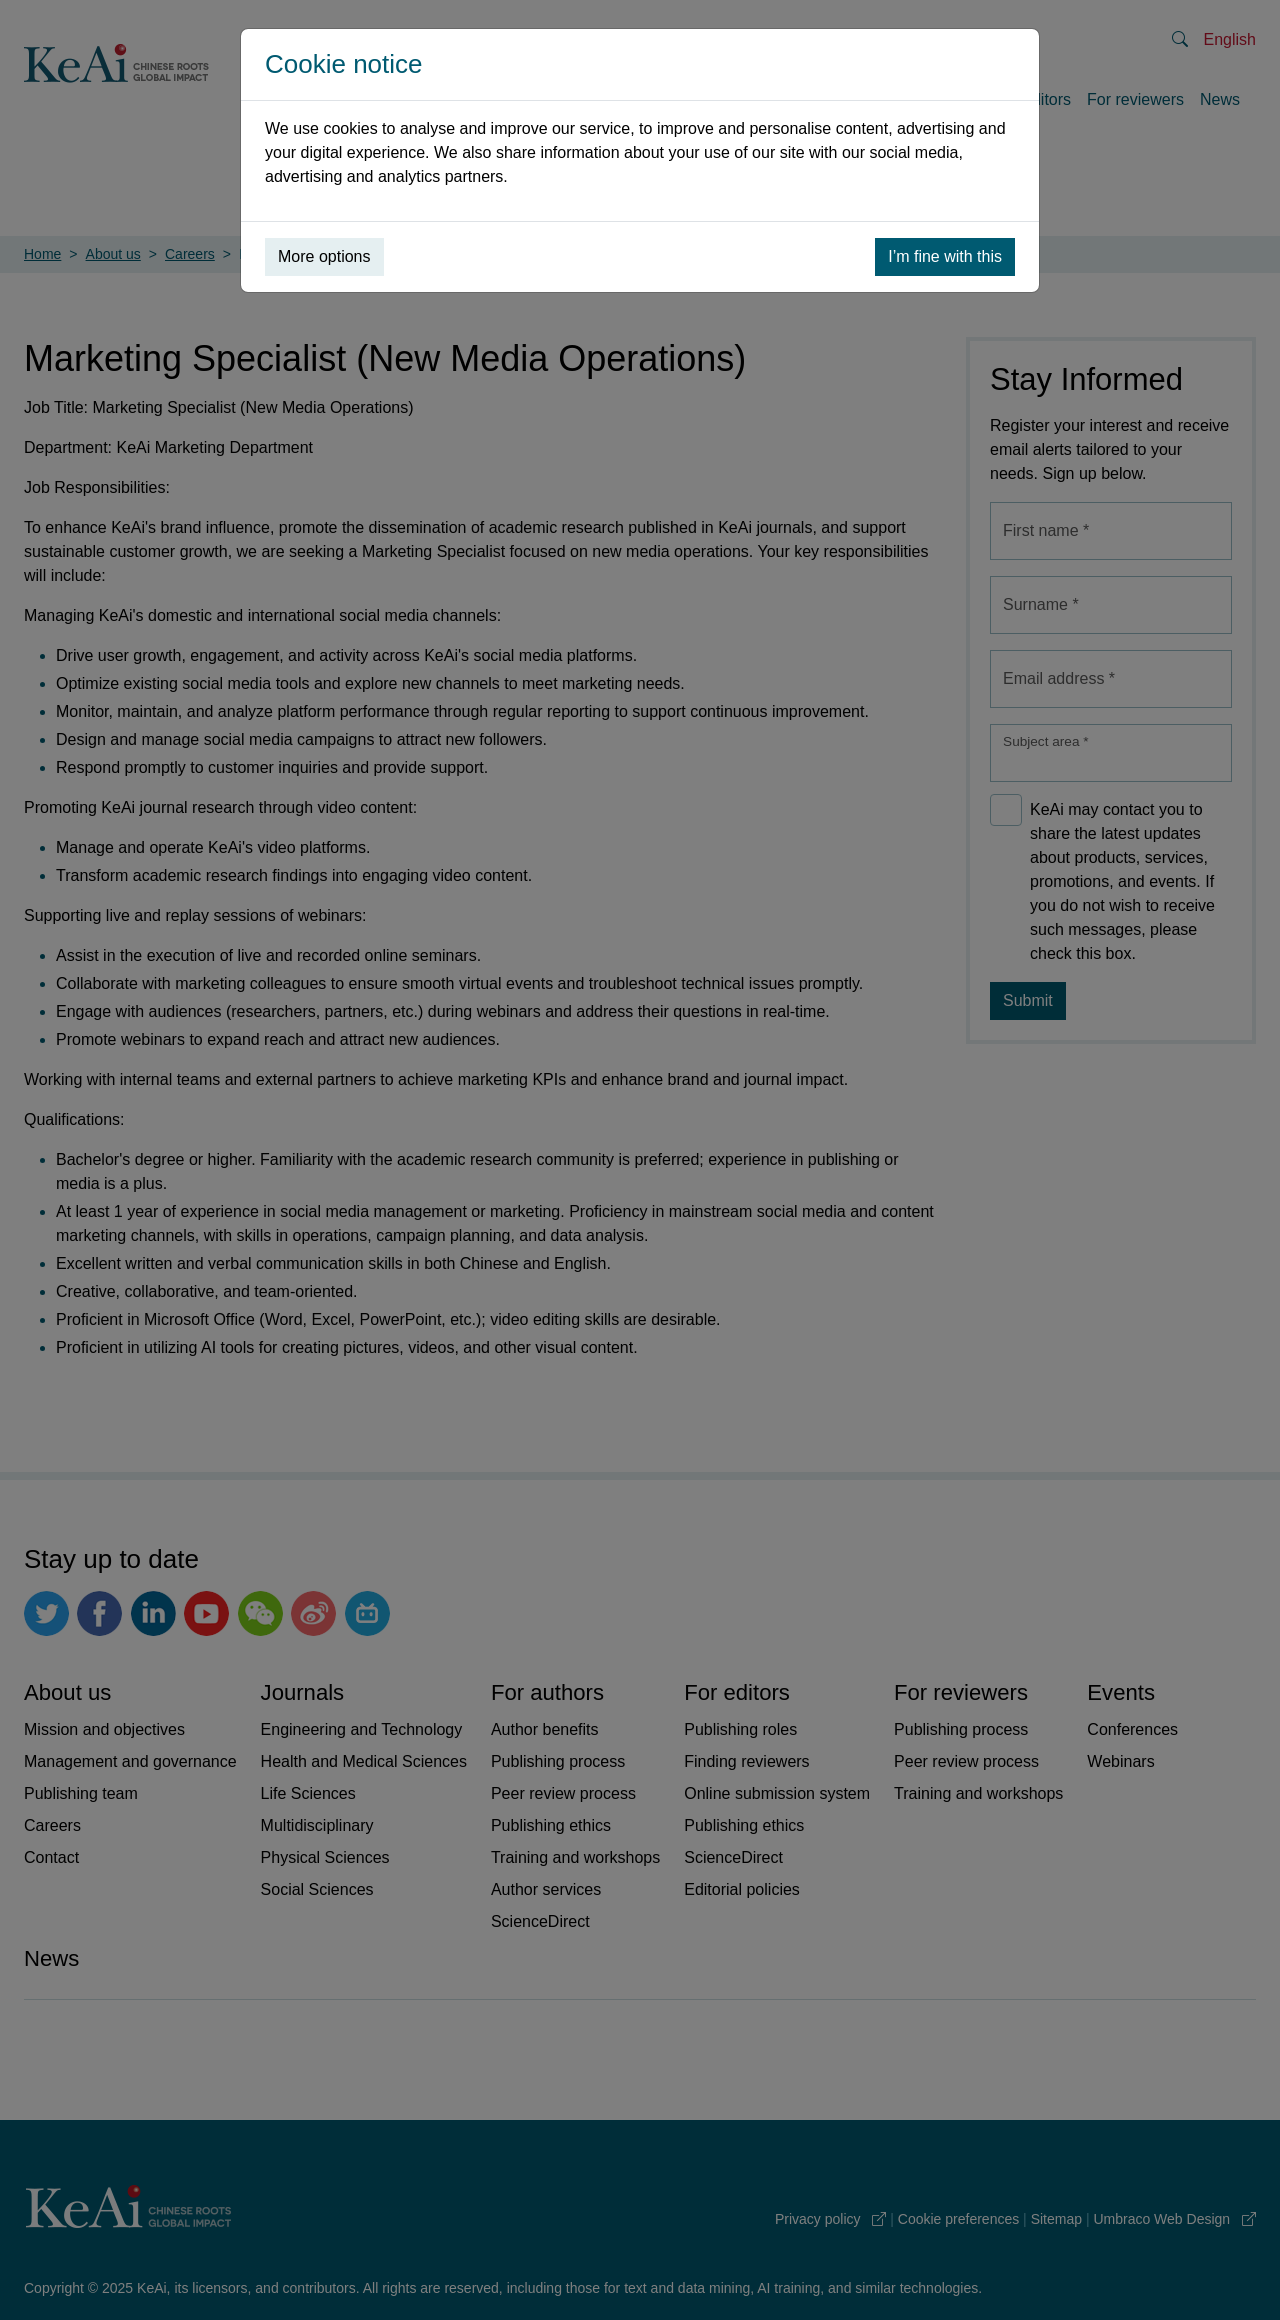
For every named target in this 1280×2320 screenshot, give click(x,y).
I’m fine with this (945, 256)
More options (324, 256)
